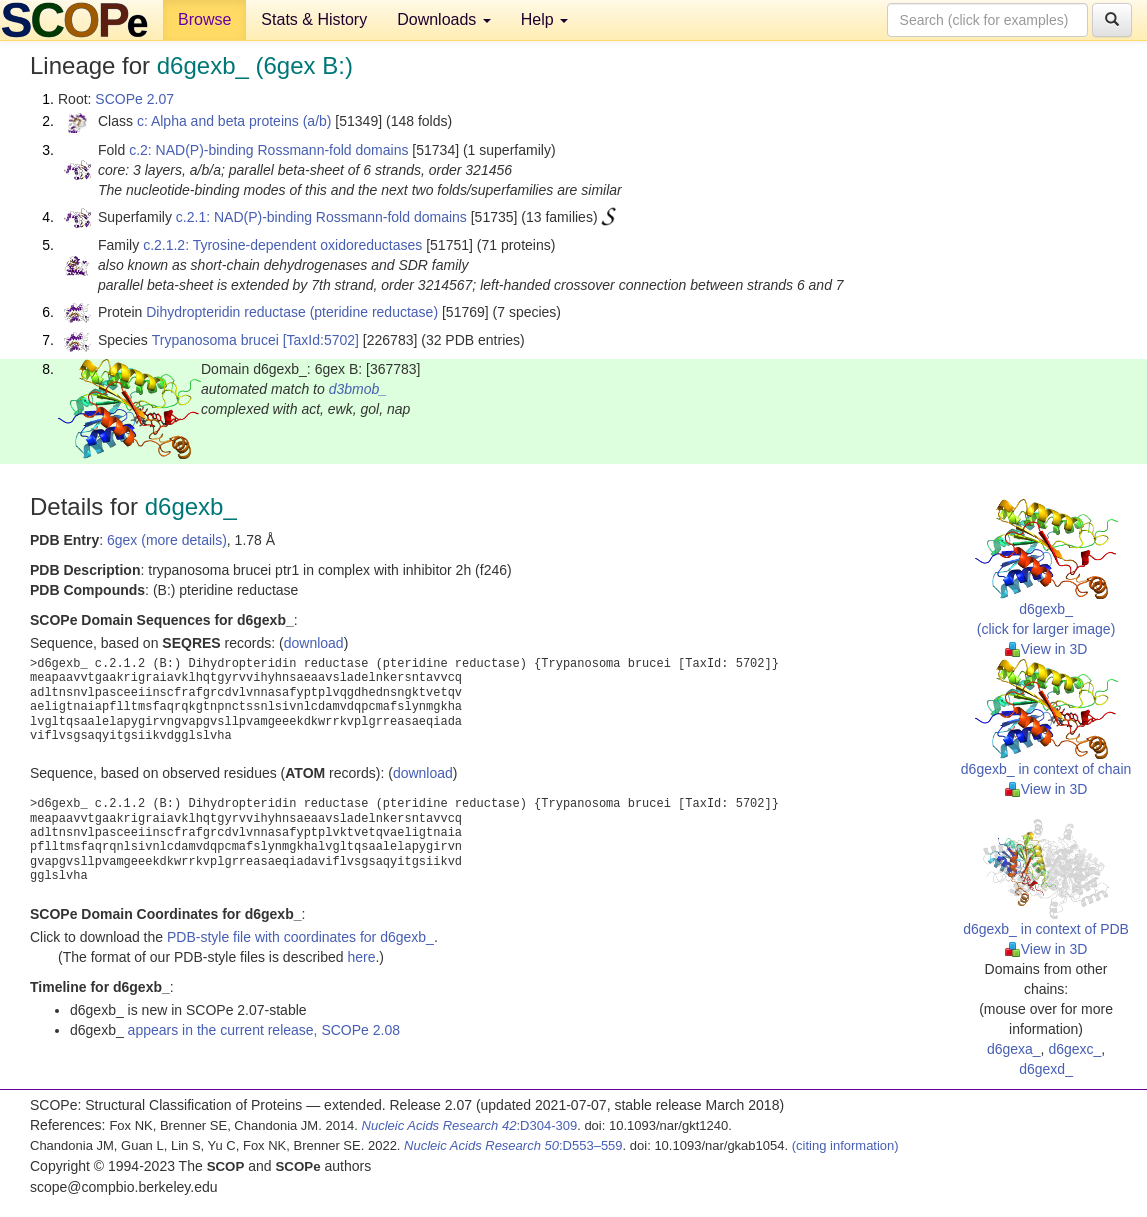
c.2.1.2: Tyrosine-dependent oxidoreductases (282, 245)
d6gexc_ (1074, 1049)
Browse (204, 19)
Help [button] (544, 19)
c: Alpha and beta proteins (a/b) (234, 121)
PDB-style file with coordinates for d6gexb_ (300, 937)
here (361, 957)
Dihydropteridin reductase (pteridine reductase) (292, 312)
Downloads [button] (444, 19)
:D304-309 (470, 1125)
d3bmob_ (358, 389)
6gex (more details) (167, 540)
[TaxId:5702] (321, 340)
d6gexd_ (1046, 1069)
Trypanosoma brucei (215, 340)
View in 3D (1046, 649)
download (314, 643)
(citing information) (845, 1145)
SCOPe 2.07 (134, 99)
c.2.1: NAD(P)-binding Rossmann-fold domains (321, 217)
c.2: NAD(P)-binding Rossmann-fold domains (268, 150)
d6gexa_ (1014, 1049)
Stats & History (314, 19)
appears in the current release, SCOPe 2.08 (264, 1030)
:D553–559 (513, 1145)
